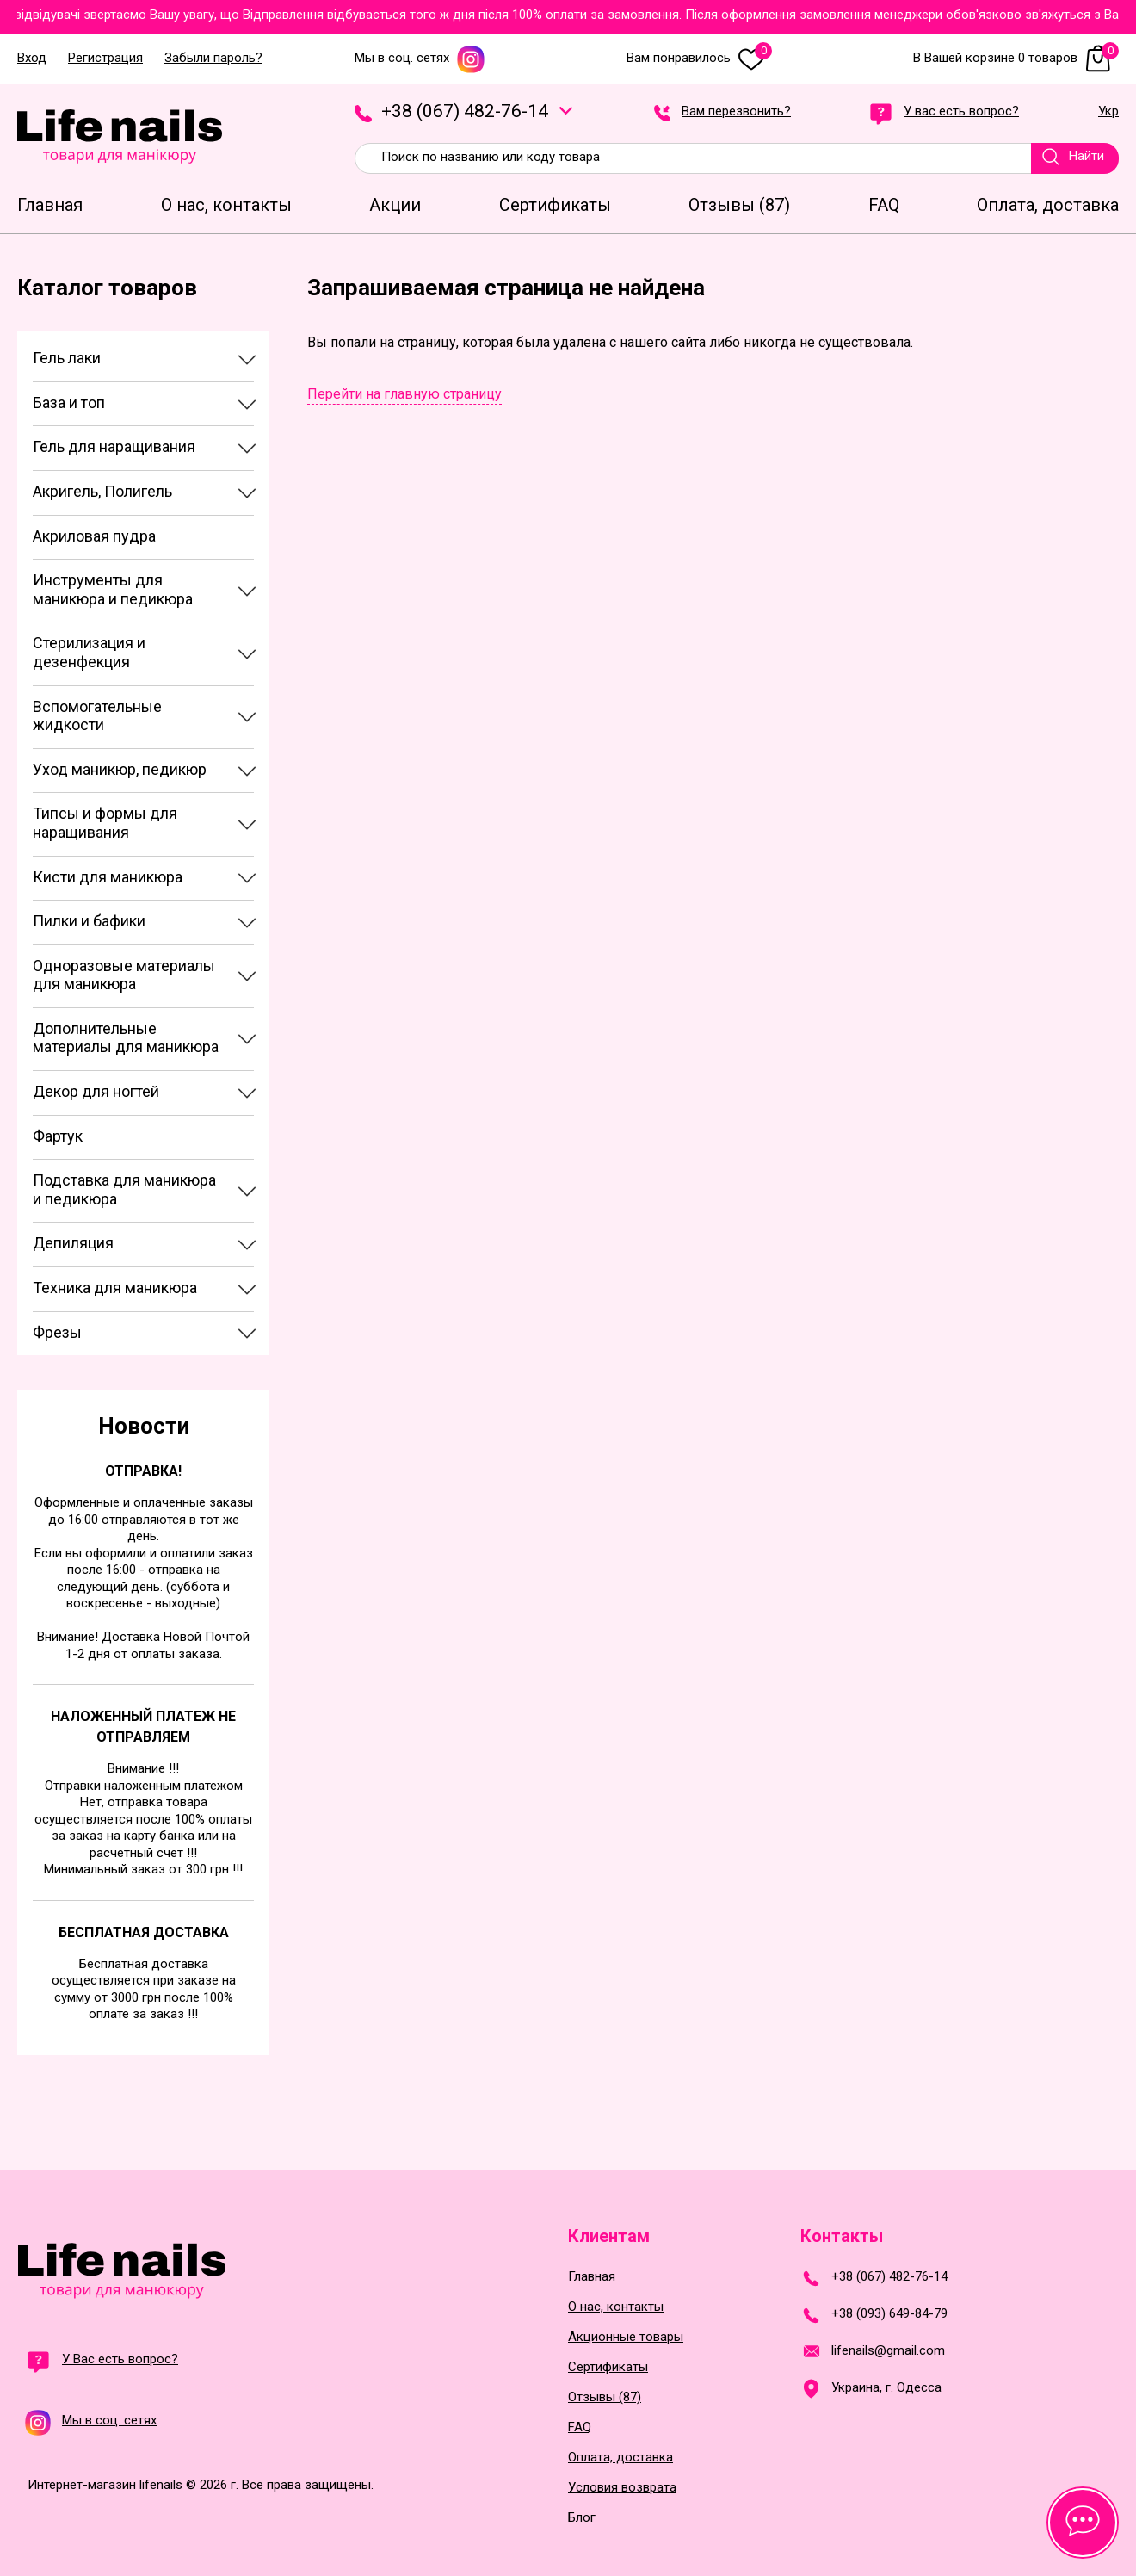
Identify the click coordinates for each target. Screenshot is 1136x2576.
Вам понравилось (699, 58)
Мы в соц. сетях (420, 58)
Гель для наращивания (114, 446)
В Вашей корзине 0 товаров (1016, 58)
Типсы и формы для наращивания (105, 822)
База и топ (69, 402)
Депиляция (73, 1243)
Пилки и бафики (89, 921)
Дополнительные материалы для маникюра (126, 1037)
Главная (591, 2276)
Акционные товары (625, 2337)
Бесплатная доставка (144, 1932)
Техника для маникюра (115, 1288)
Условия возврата (622, 2487)
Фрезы (57, 1332)
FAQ (579, 2427)
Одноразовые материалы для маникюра (124, 975)
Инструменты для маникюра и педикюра (113, 589)
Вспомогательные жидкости (97, 715)
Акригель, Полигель (102, 491)
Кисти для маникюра (107, 877)
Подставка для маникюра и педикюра (124, 1189)
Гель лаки (67, 358)
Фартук (58, 1136)
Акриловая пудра (94, 536)
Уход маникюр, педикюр (120, 769)
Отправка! (143, 1471)
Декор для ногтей (96, 1091)
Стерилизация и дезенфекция (89, 652)
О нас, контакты (616, 2306)
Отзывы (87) (604, 2397)
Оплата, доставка (620, 2457)
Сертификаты (608, 2367)
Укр (1108, 112)
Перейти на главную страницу (404, 394)
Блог (582, 2517)
